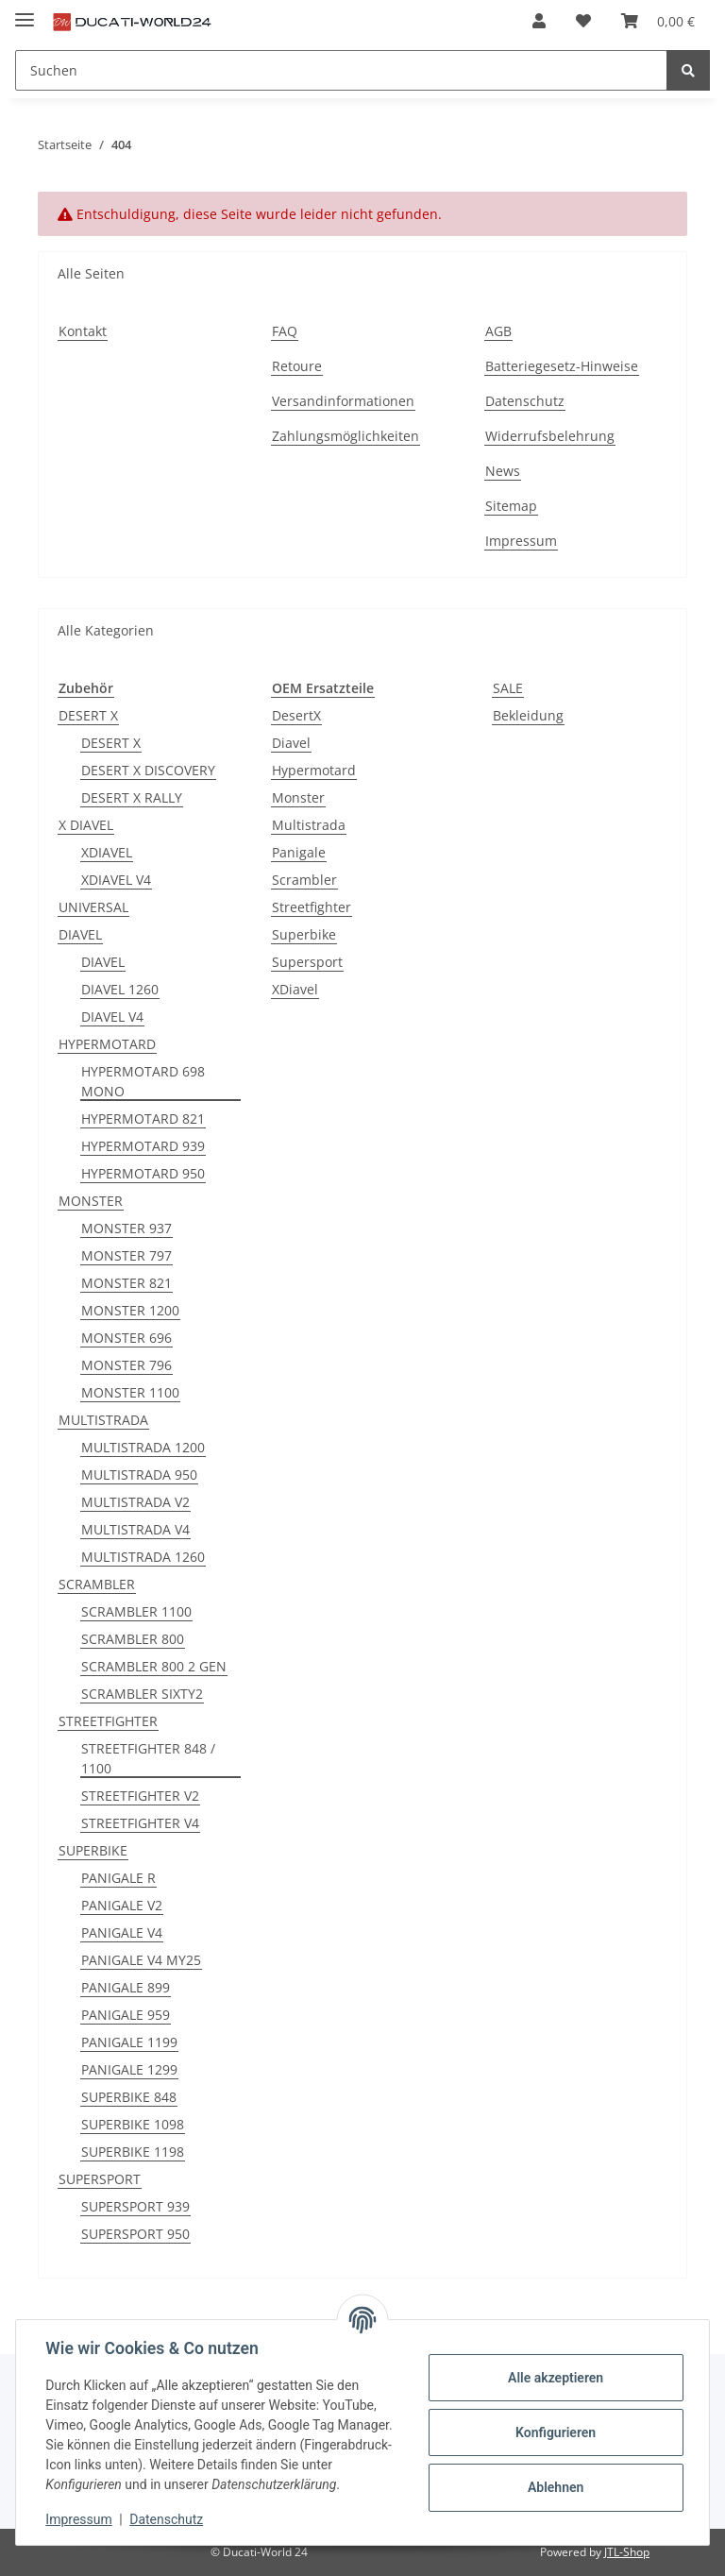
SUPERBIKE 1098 (132, 2124)
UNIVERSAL (93, 907)
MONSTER (91, 1201)
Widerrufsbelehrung (550, 436)
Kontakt (83, 331)
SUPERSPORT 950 (135, 2234)
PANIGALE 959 (125, 2015)
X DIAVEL (86, 825)
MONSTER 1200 (130, 1310)
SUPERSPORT (100, 2179)
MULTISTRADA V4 (135, 1529)
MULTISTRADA (103, 1420)
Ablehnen (554, 2487)
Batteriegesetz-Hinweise (561, 366)
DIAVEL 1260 (120, 989)
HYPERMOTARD (107, 1044)
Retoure (297, 366)
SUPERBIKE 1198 (132, 2152)
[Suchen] (341, 70)
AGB (498, 331)
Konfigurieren (554, 2432)
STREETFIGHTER (108, 1721)
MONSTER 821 (126, 1283)
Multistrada (309, 825)
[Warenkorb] (658, 21)
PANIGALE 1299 (129, 2069)
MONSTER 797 (126, 1255)
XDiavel (295, 989)
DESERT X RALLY (131, 797)
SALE (508, 688)
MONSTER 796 (126, 1365)
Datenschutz (525, 401)
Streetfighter (311, 907)
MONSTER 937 (126, 1228)
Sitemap (511, 506)
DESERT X (88, 715)
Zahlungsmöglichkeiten (345, 436)
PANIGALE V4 (121, 1932)
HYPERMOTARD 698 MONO (143, 1081)
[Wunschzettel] (583, 21)
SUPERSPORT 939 (135, 2206)
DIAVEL (80, 934)
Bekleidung (528, 715)
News (502, 471)
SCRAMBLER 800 (132, 1639)
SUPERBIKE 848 (129, 2097)
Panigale (299, 852)
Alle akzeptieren (554, 2377)
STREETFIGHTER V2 (140, 1796)
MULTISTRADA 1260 (143, 1557)
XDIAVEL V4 (116, 880)
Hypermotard (314, 770)
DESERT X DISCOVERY (148, 770)
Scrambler (304, 880)
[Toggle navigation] (24, 12)
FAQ (284, 331)
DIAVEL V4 (112, 1016)
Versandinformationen (343, 401)
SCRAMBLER (97, 1584)
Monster (298, 797)
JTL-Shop (626, 2552)
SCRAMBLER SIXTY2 (142, 1694)
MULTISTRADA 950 (139, 1474)
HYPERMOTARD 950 (143, 1173)
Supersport (307, 962)
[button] (539, 21)
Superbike (304, 934)
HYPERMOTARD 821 (143, 1118)
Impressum (521, 541)
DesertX (296, 715)
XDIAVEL (106, 852)
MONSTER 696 (126, 1338)
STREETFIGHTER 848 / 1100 (148, 1758)
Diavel (291, 743)
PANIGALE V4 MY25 (141, 1960)
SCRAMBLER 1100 (136, 1611)
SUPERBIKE (93, 1850)
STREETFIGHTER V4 (140, 1823)
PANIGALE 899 (125, 1987)
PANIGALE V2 (121, 1905)
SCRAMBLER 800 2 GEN (154, 1666)
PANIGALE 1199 (129, 2042)
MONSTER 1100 (130, 1392)
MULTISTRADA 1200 (143, 1447)
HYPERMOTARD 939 (143, 1146)
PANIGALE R (118, 1878)
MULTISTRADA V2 (135, 1502)
